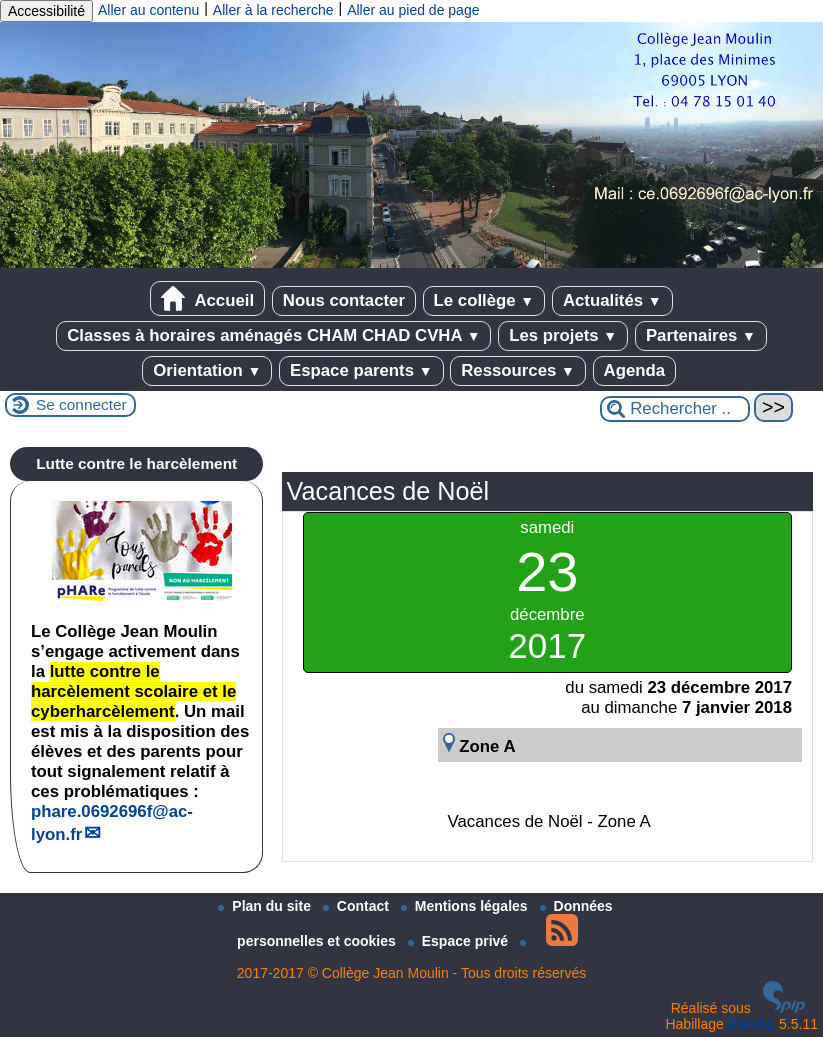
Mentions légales (466, 906)
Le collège (484, 300)
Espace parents (361, 370)
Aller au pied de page (413, 10)
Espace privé (460, 941)
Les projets (563, 335)
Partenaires (701, 335)
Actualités (612, 300)
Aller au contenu (148, 10)
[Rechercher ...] (675, 409)
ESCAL (751, 1024)
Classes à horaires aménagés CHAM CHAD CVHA (273, 335)
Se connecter (81, 404)
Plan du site (266, 906)
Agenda (635, 370)
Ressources (518, 370)
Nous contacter (344, 300)
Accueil (207, 298)
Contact (358, 906)
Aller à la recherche (273, 10)
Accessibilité (46, 11)
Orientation (207, 370)
